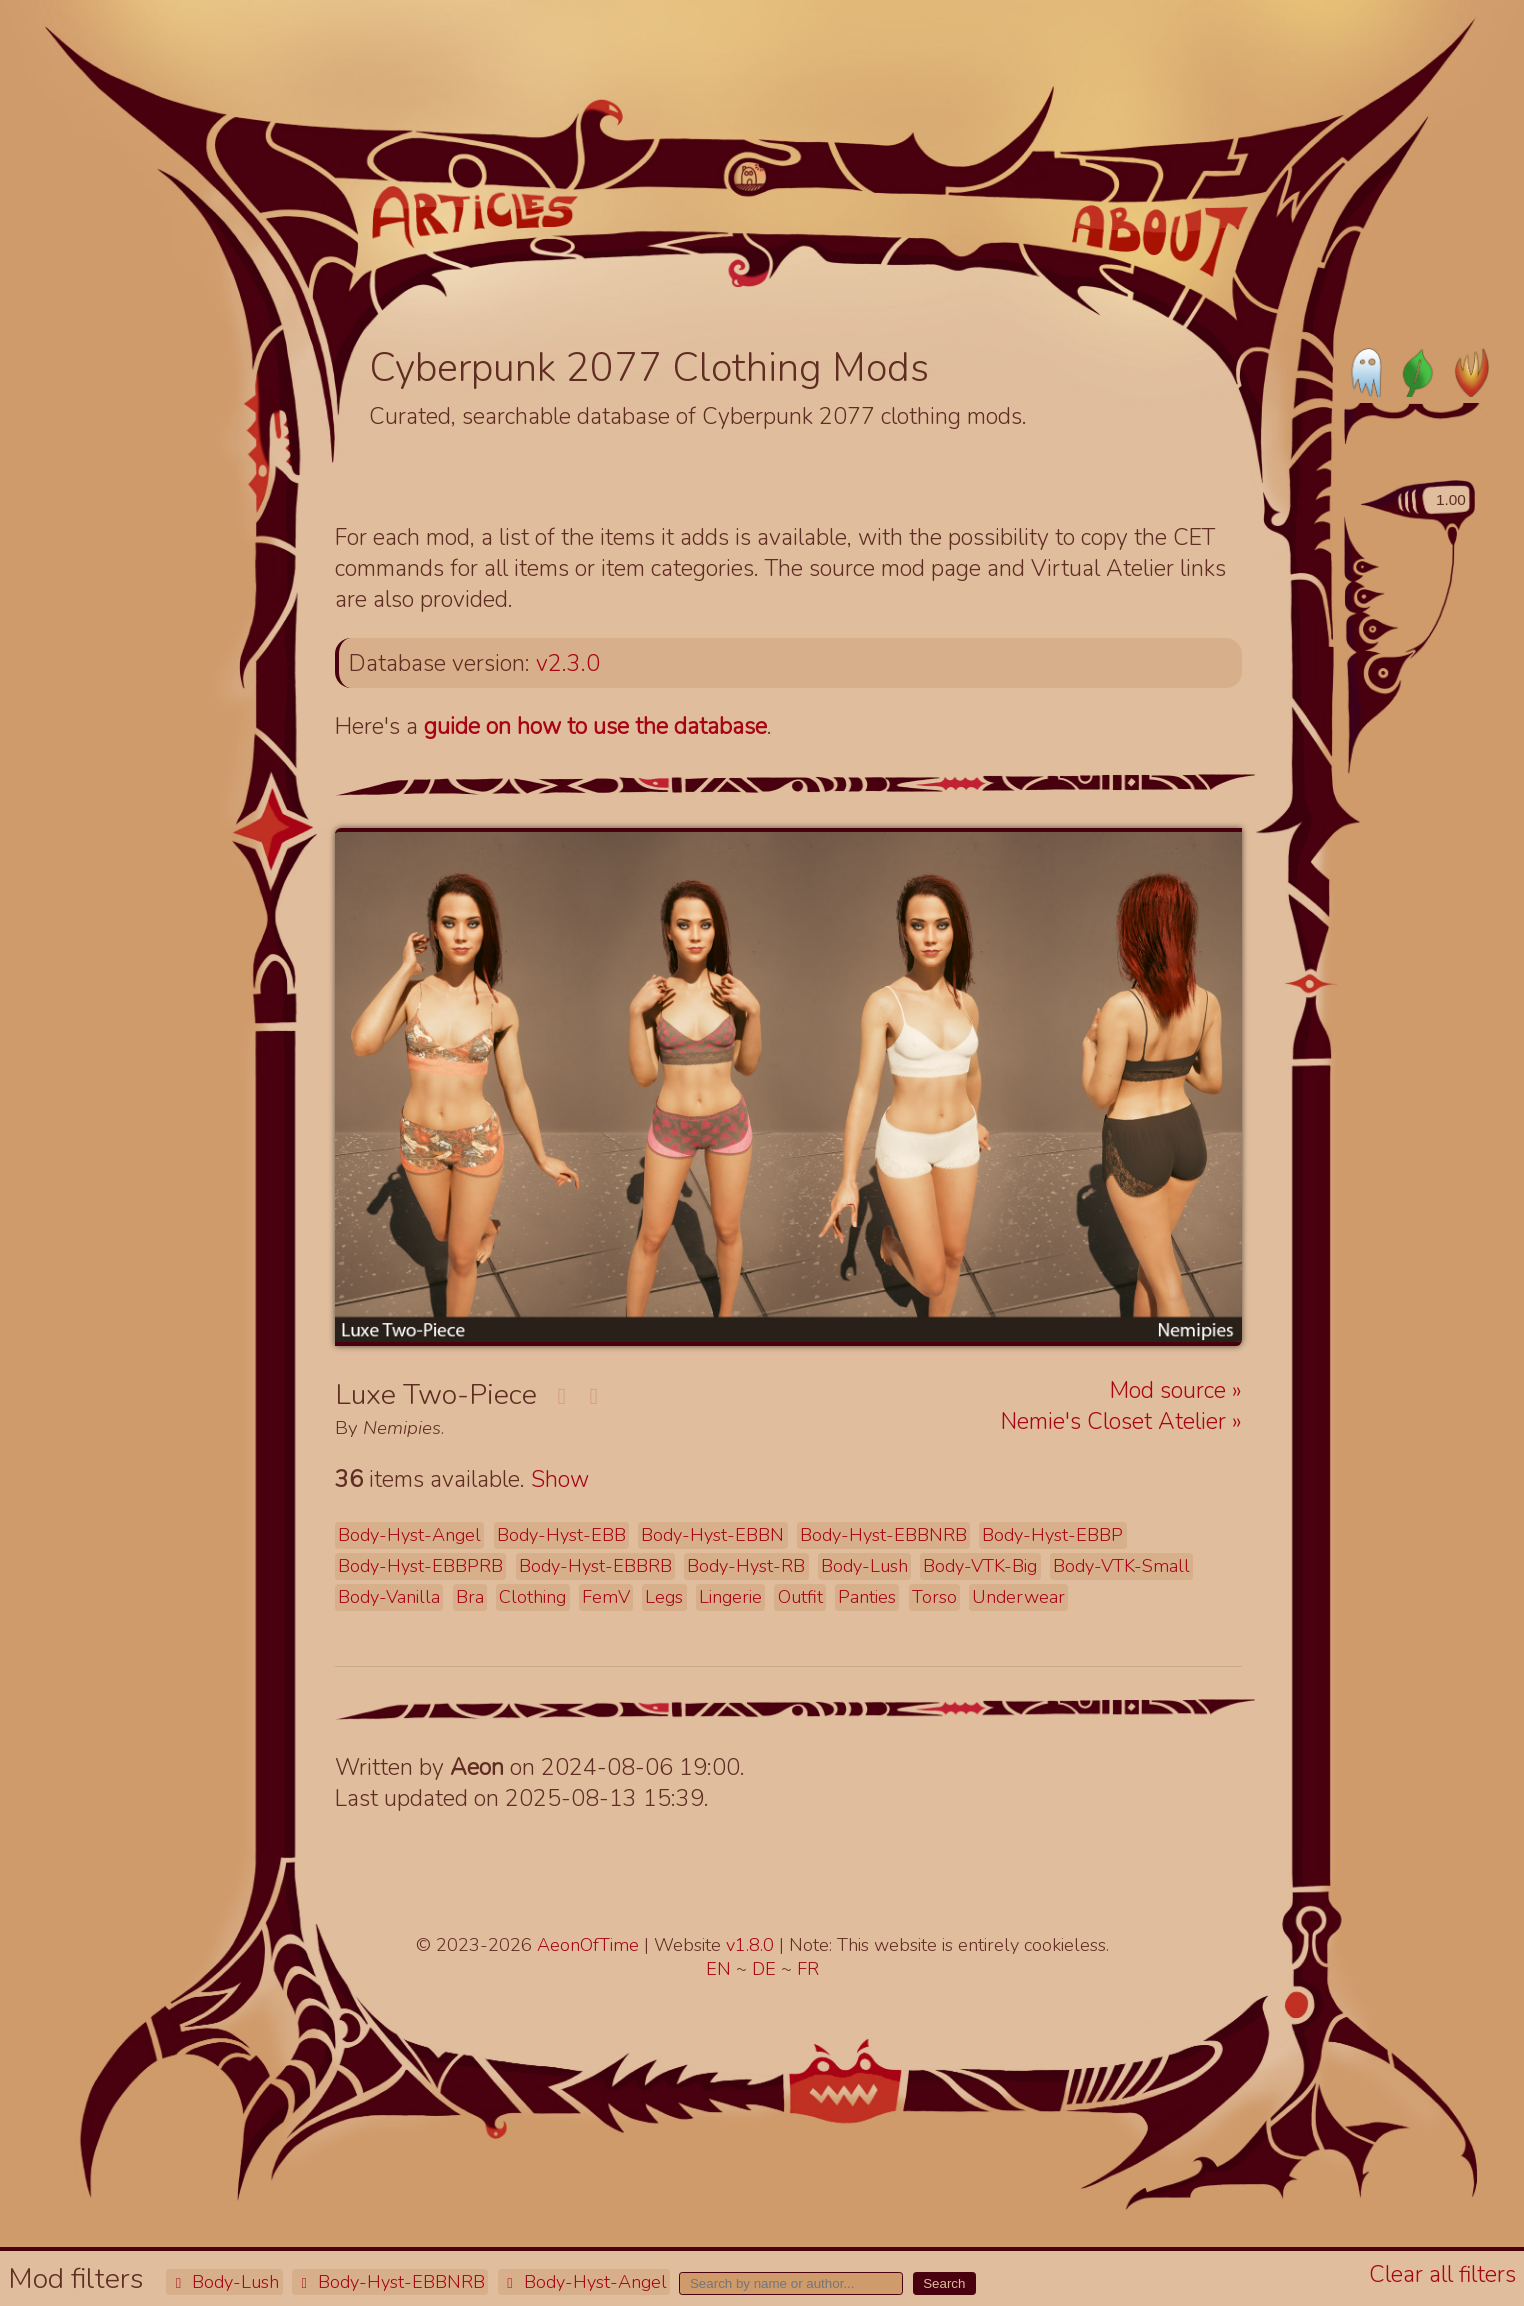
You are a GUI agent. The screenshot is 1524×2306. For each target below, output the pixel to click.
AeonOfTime (588, 1945)
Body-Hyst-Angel (584, 2282)
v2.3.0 (568, 663)
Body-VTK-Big (980, 1566)
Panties (867, 1597)
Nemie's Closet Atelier (1116, 1421)
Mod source (1171, 1390)
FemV (606, 1597)
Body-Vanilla (389, 1597)
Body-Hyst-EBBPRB (420, 1566)
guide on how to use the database (595, 726)
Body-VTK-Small (1121, 1566)
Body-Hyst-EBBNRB (390, 2282)
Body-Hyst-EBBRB (595, 1566)
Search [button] (944, 2283)
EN (721, 1969)
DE (766, 1969)
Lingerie (730, 1597)
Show (560, 1479)
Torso (934, 1597)
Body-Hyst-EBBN (712, 1535)
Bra (470, 1597)
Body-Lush (224, 2282)
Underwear (1018, 1597)
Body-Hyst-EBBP (1052, 1535)
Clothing (532, 1597)
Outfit (800, 1597)
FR (808, 1969)
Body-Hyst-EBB (561, 1535)
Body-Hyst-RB (746, 1566)
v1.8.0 (752, 1945)
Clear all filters (1442, 2274)
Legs (664, 1597)
